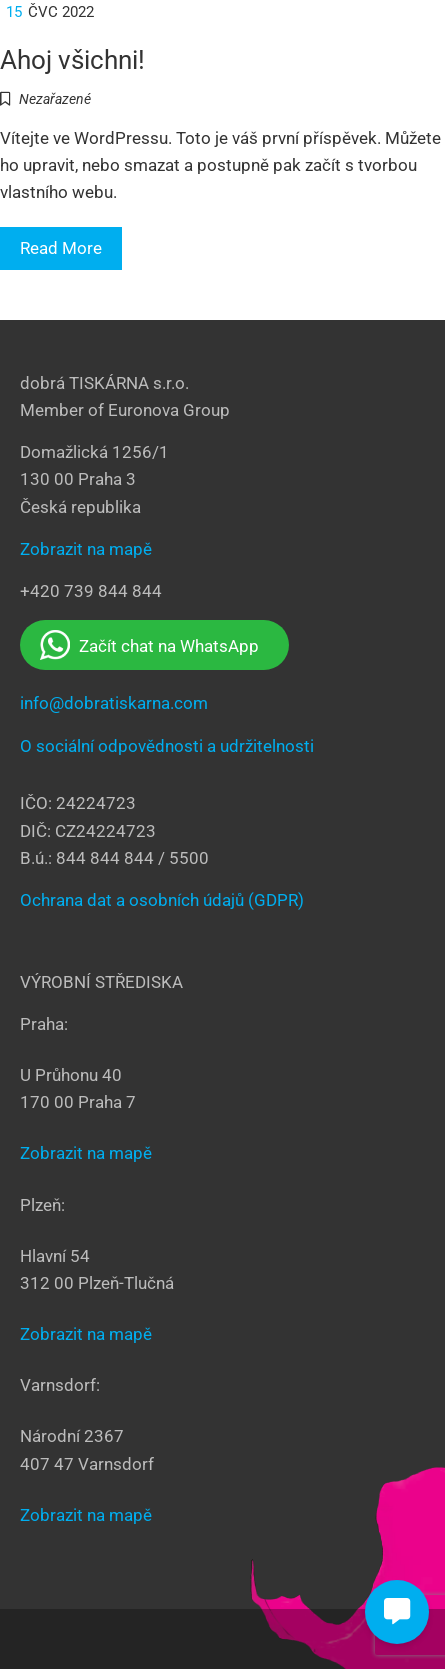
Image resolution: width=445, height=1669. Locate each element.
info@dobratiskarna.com (114, 703)
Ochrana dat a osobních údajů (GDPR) (162, 900)
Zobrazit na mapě (86, 549)
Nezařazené (55, 99)
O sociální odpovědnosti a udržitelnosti (167, 746)
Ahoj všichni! (72, 60)
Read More (61, 248)
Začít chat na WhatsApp (149, 645)
